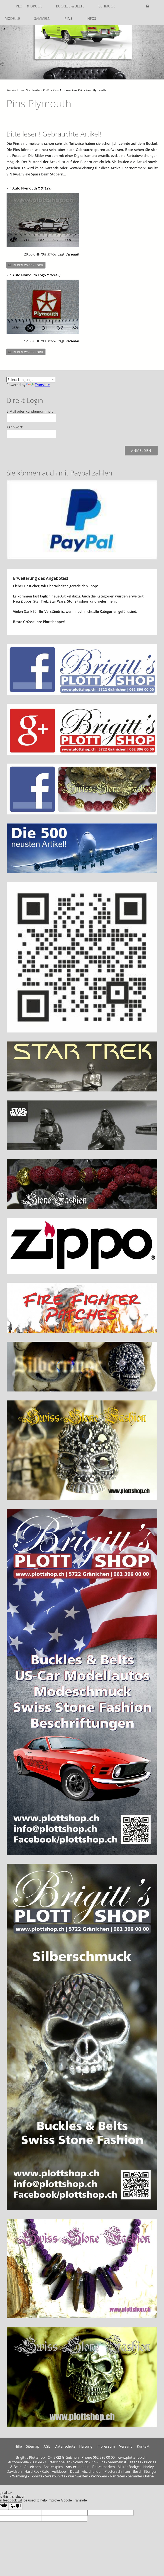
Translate (38, 384)
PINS (46, 90)
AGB (47, 2446)
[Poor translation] (15, 2506)
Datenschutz (65, 2446)
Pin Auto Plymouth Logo (33, 275)
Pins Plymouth (96, 90)
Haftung (85, 2446)
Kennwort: (14, 427)
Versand (72, 254)
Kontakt (143, 2446)
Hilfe (18, 2446)
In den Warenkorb (28, 265)
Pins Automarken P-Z (67, 90)
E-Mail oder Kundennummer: (29, 411)
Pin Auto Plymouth (28, 188)
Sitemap (32, 2446)
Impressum (106, 2446)
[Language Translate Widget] (30, 379)
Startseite (33, 90)
